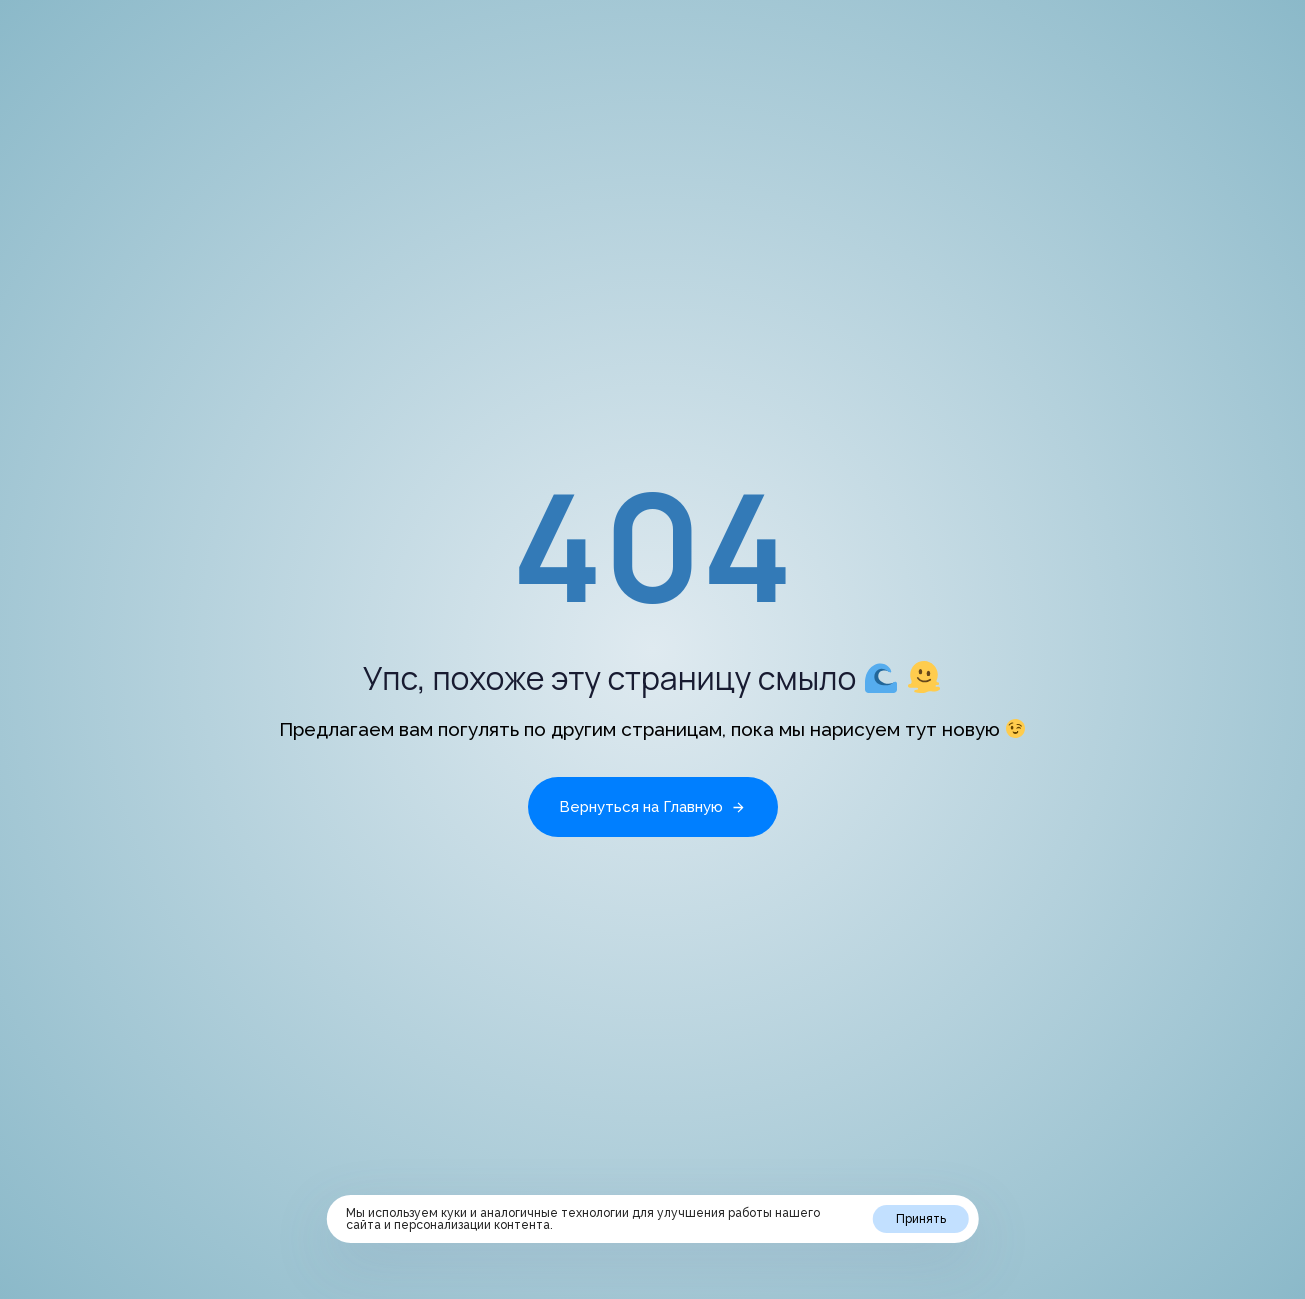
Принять (921, 1219)
